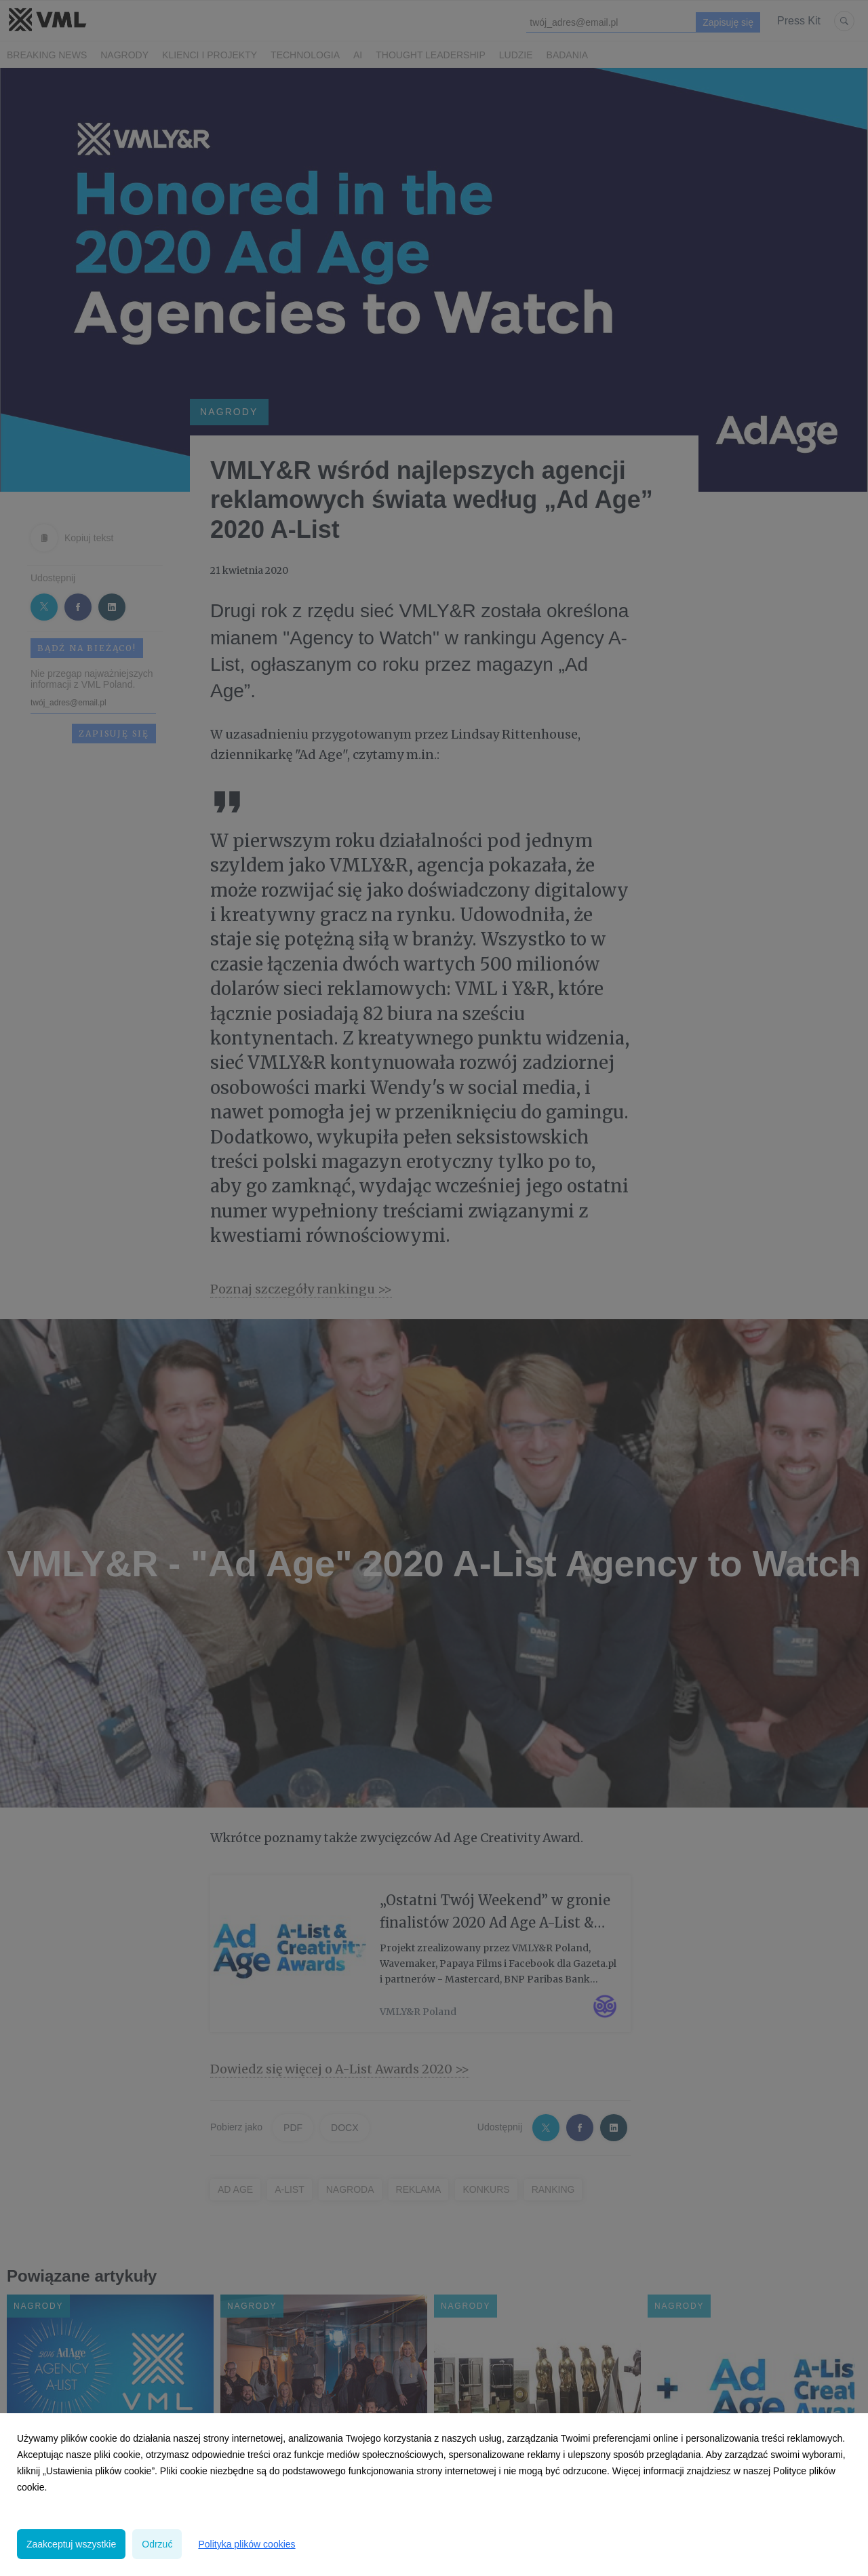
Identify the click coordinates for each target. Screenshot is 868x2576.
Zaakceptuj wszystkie (71, 2544)
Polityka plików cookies (246, 2544)
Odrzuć (157, 2544)
